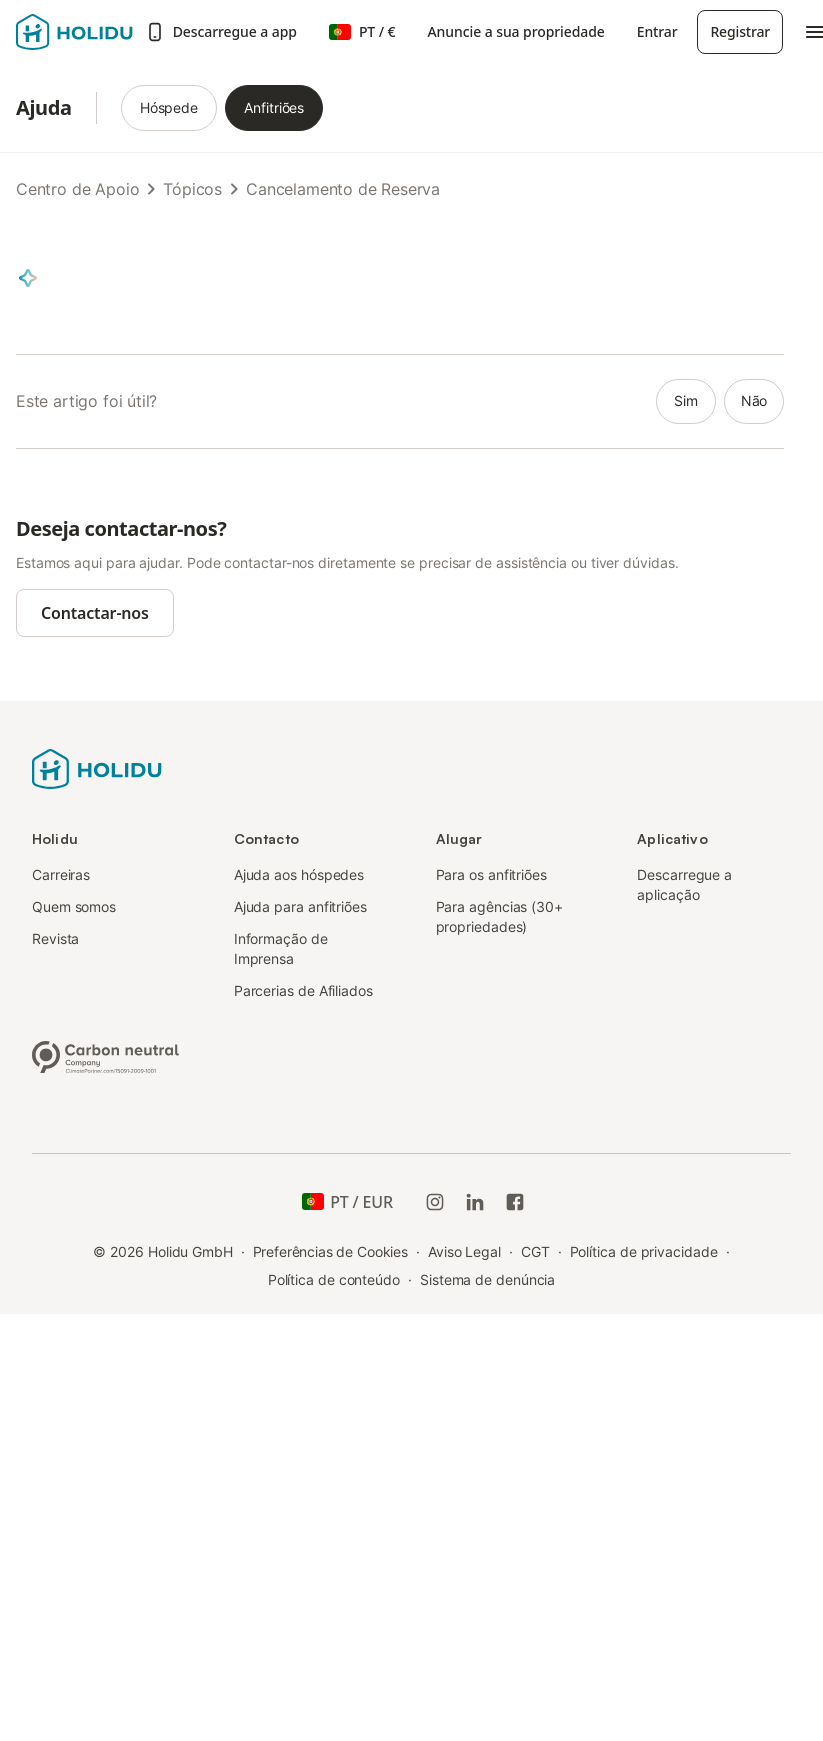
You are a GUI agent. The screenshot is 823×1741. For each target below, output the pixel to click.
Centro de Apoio (77, 189)
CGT (535, 1251)
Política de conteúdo (334, 1279)
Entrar (657, 31)
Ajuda (44, 107)
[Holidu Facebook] (515, 1202)
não (754, 400)
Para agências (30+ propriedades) (500, 916)
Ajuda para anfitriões (300, 906)
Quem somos (74, 906)
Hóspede (169, 107)
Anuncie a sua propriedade (516, 31)
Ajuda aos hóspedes (299, 874)
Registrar (740, 31)
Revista (55, 938)
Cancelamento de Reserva (343, 189)
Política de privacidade (644, 1251)
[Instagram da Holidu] (435, 1202)
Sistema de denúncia (487, 1279)
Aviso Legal (464, 1251)
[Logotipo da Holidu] (74, 32)
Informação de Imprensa (281, 948)
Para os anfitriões (492, 874)
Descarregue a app (221, 32)
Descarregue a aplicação (684, 884)
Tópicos (192, 189)
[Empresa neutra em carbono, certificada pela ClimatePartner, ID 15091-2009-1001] (106, 1055)
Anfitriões (274, 107)
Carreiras (61, 874)
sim (686, 400)
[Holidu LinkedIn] (475, 1202)
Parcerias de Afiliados (303, 990)
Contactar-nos (95, 613)
